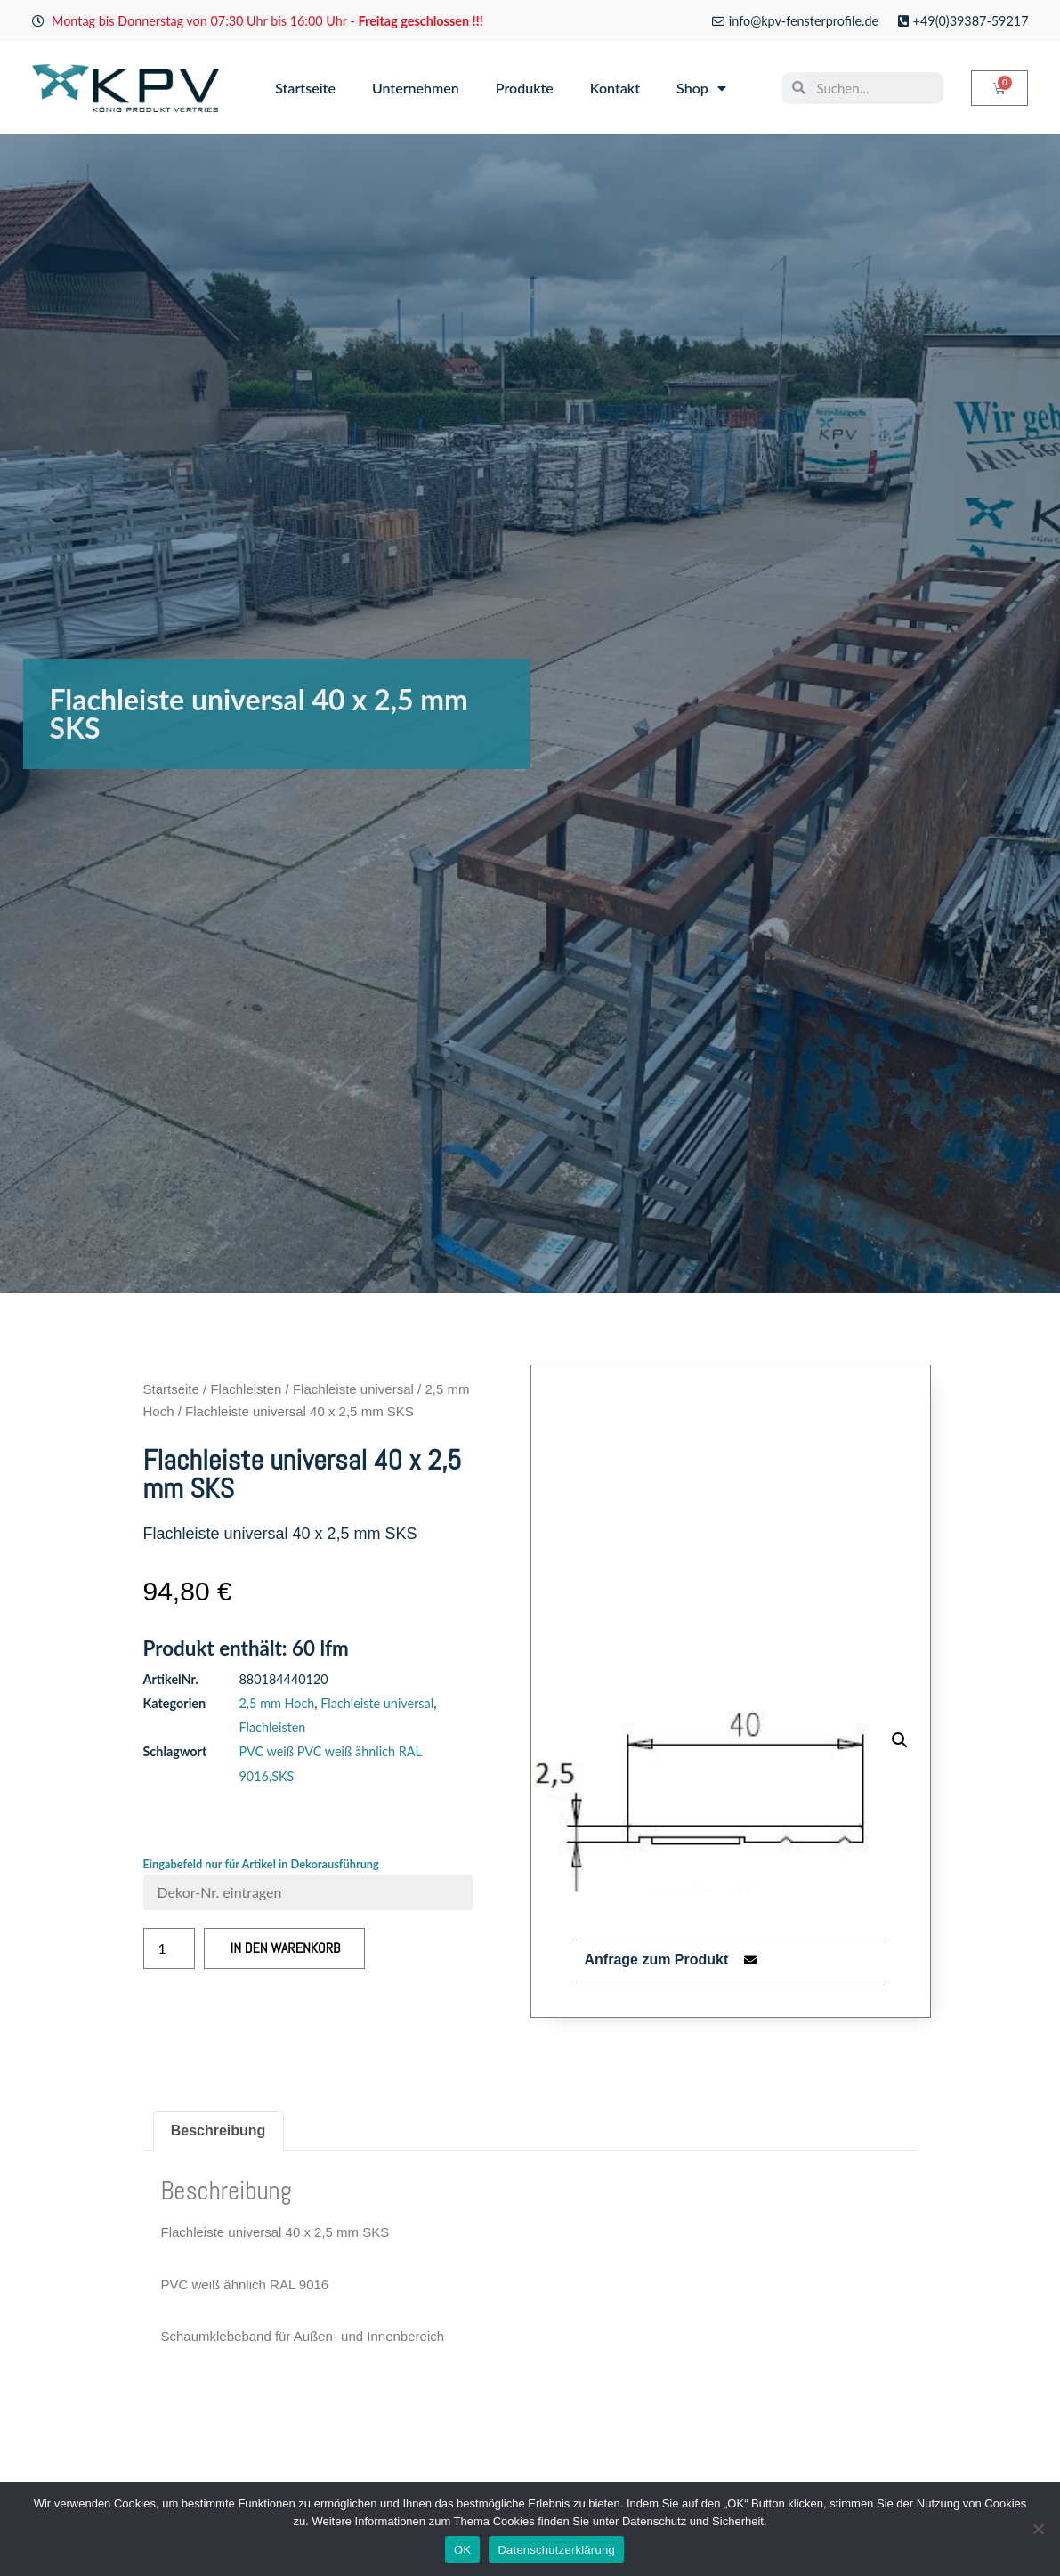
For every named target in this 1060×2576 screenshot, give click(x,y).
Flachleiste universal (353, 1389)
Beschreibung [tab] (218, 2130)
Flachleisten (245, 1389)
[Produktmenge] (169, 1948)
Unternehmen (415, 87)
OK (462, 2549)
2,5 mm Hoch (277, 1703)
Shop (701, 88)
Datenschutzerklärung (556, 2549)
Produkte (525, 87)
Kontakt (615, 87)
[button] (900, 1740)
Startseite (305, 87)
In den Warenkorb (286, 1948)
